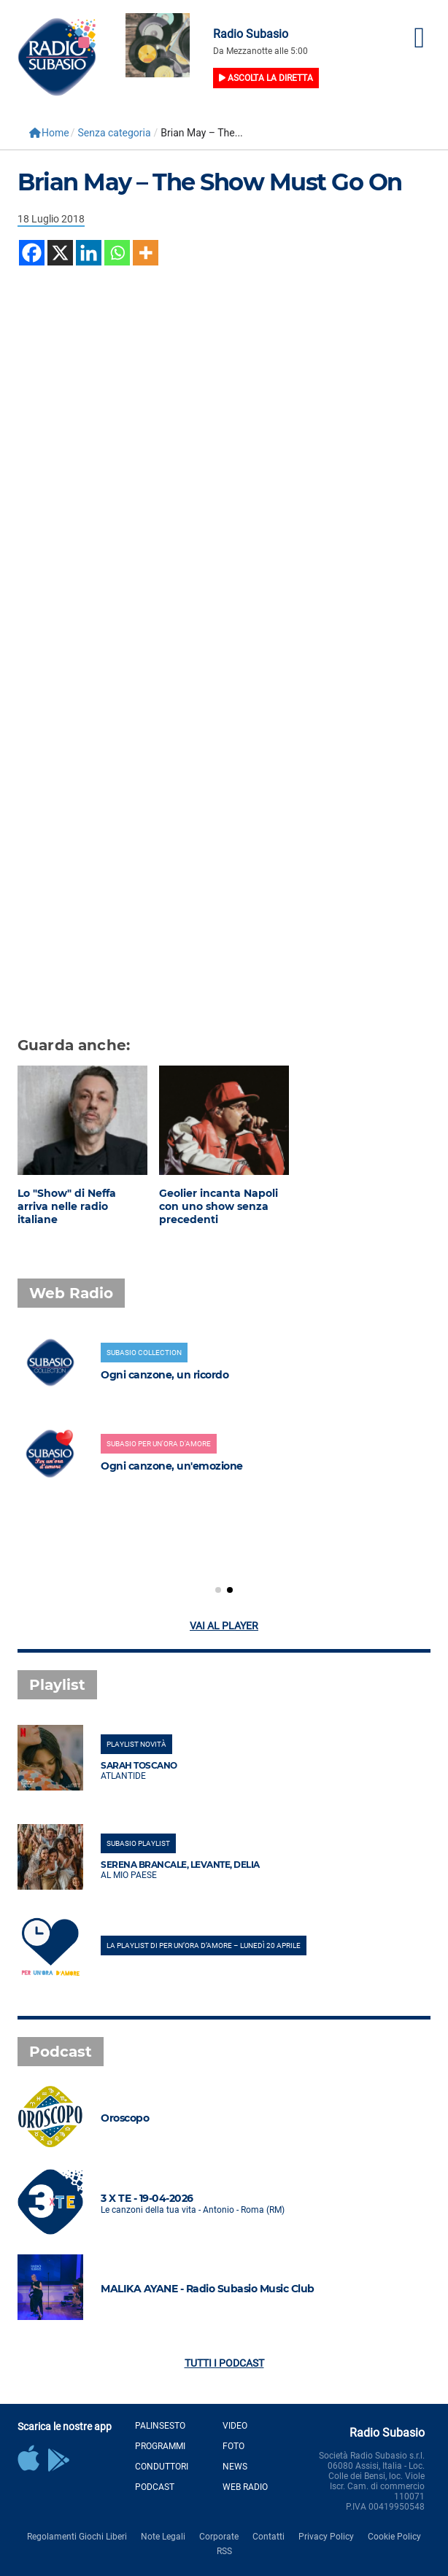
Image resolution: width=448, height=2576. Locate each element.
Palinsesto (160, 2425)
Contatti (268, 2537)
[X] (60, 252)
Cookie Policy (394, 2537)
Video (235, 2425)
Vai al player (224, 1626)
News (235, 2466)
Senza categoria (113, 133)
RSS (224, 2551)
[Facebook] (32, 252)
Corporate (219, 2537)
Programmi (160, 2446)
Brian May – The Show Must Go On (210, 182)
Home (49, 133)
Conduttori (161, 2466)
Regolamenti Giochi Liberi (77, 2537)
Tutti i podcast (224, 2363)
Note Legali (163, 2537)
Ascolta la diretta (266, 78)
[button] (218, 1590)
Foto (233, 2446)
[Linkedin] (88, 252)
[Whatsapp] (117, 252)
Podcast (154, 2487)
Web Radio (245, 2487)
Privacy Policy (326, 2537)
